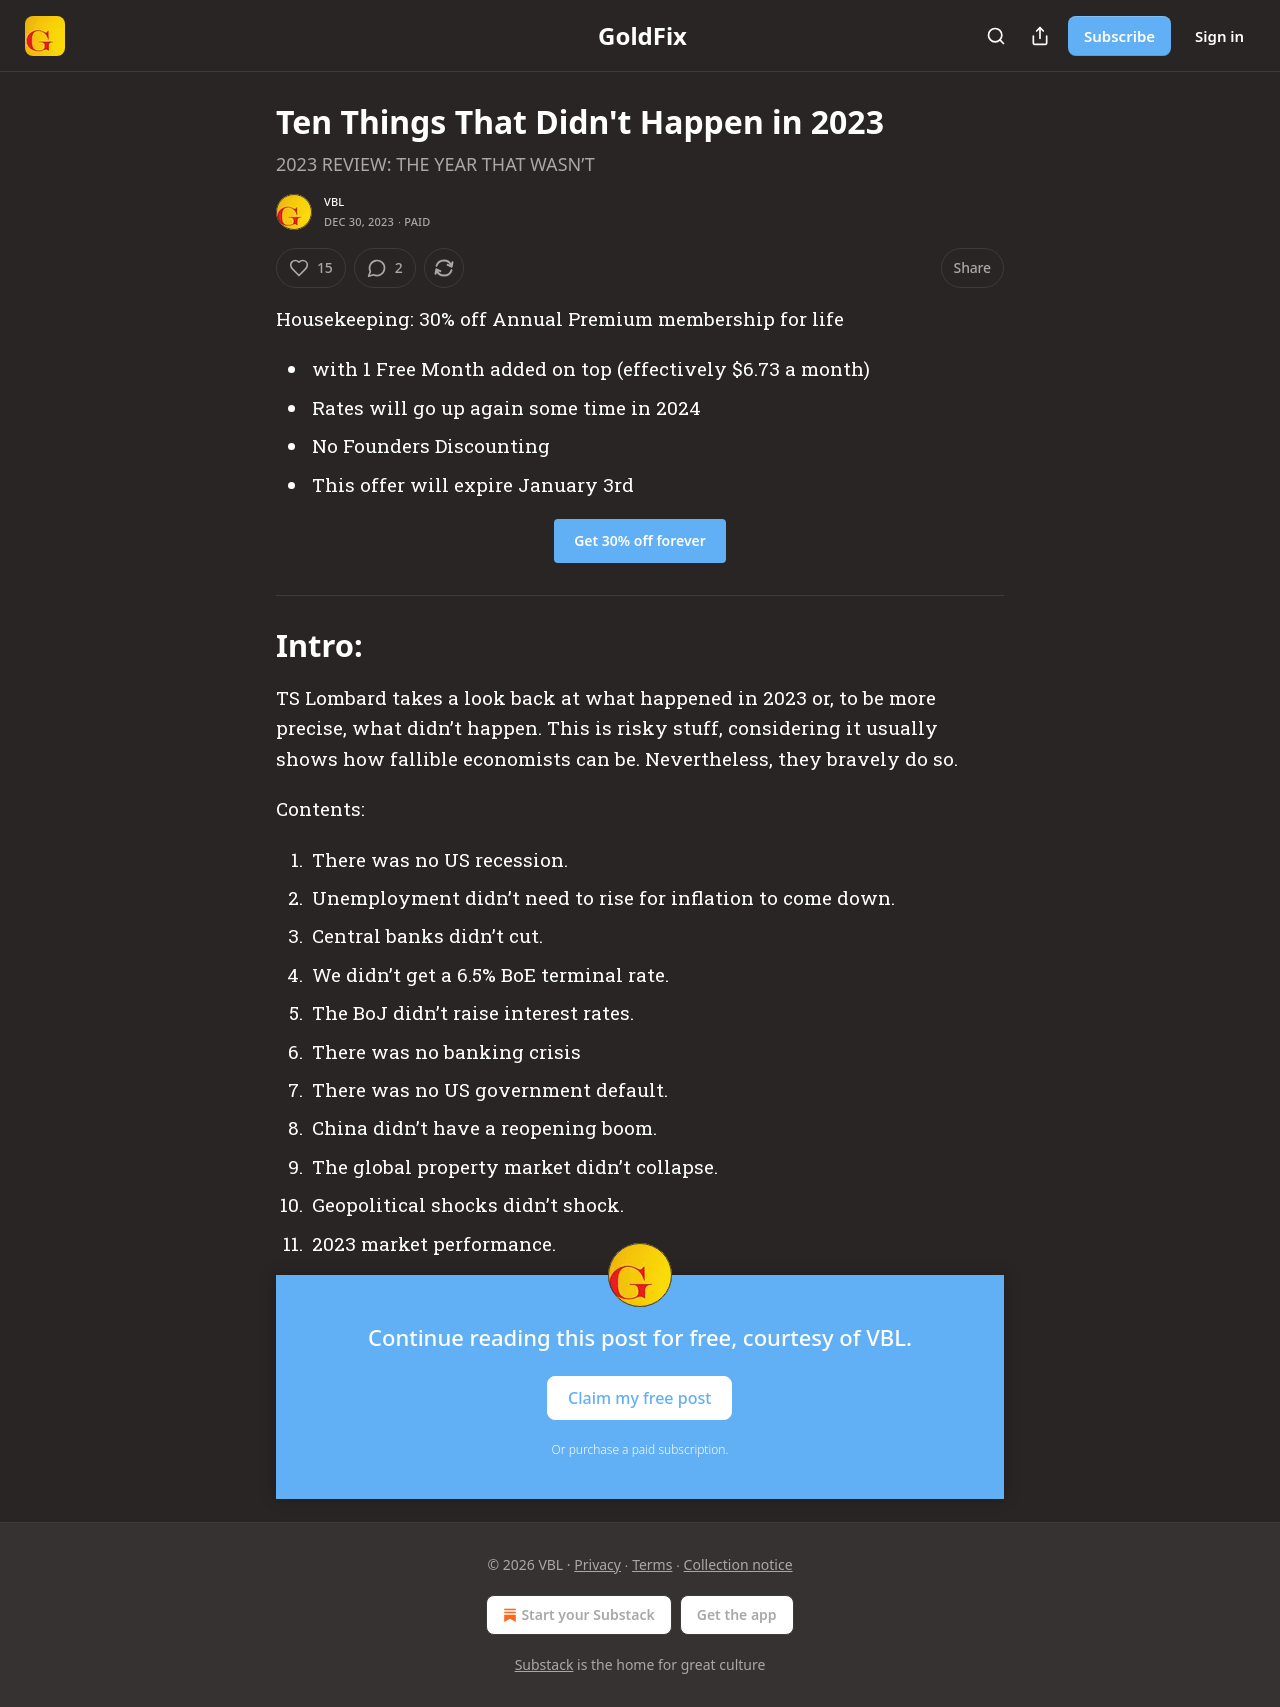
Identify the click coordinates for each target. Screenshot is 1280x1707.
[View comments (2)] (385, 268)
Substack (544, 1664)
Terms (652, 1564)
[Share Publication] (1040, 36)
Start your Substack (576, 1615)
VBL (334, 201)
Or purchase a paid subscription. (640, 1449)
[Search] (996, 36)
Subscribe (1119, 36)
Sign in (1219, 36)
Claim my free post (639, 1397)
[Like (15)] (311, 268)
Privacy (597, 1564)
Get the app (737, 1614)
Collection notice (738, 1564)
